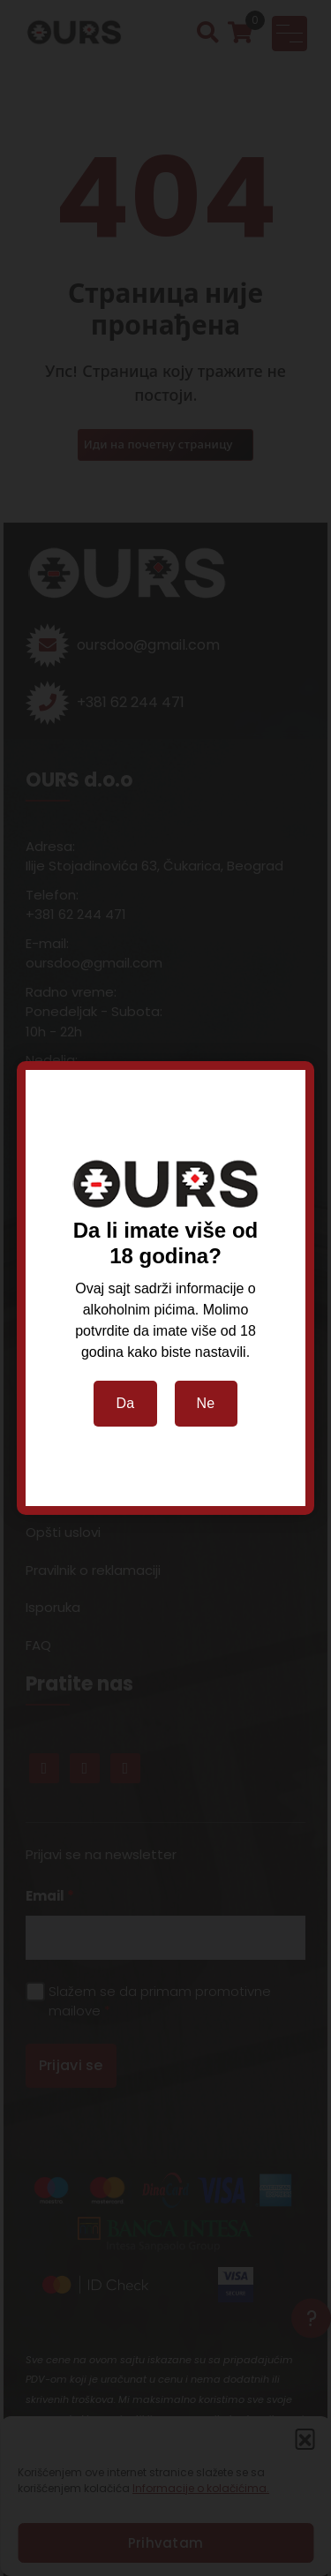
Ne (206, 1403)
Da (125, 1403)
